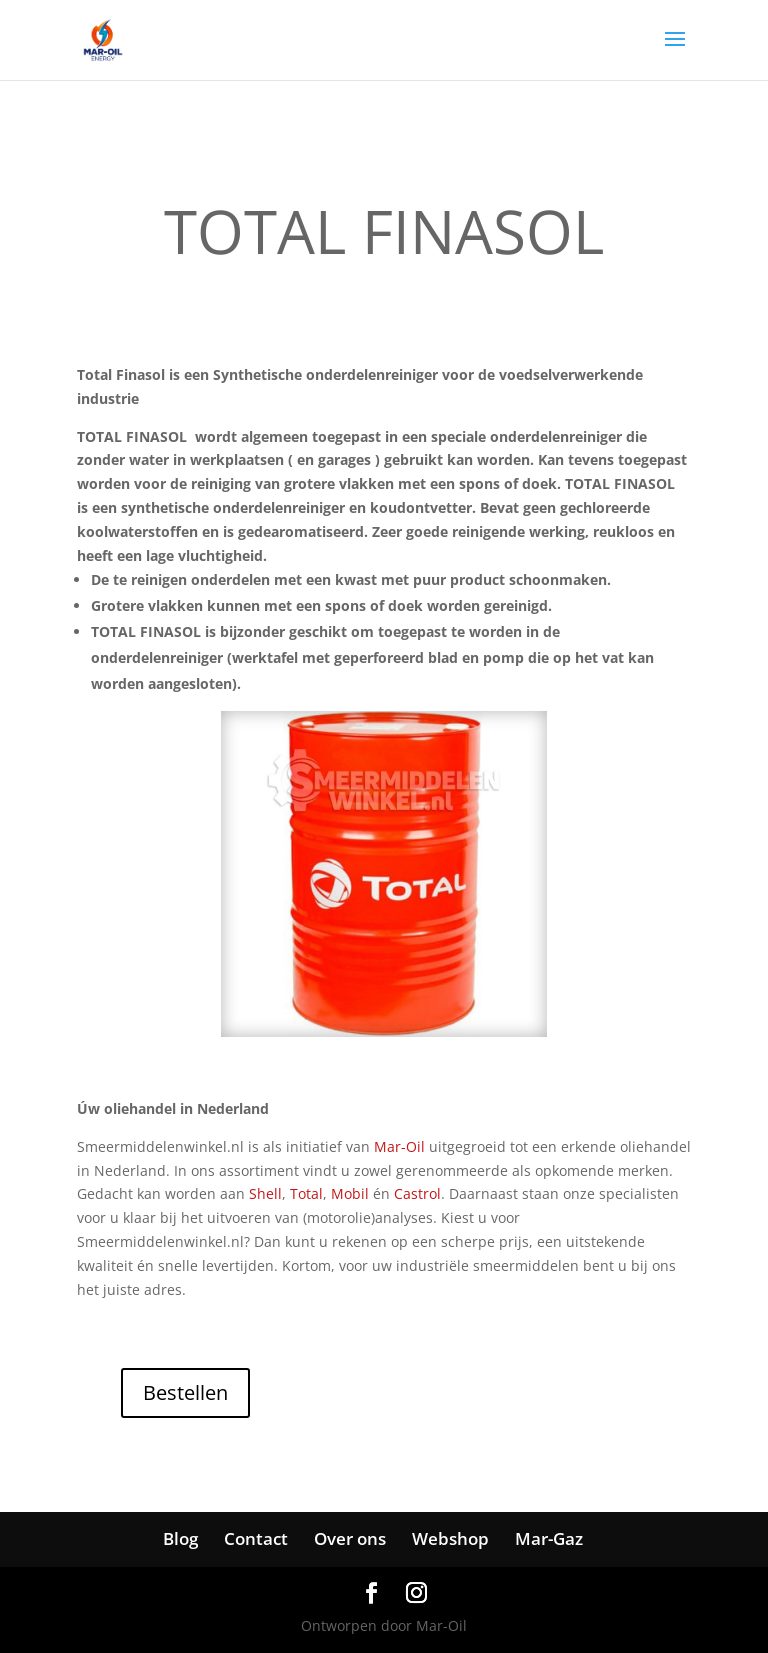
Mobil (350, 1193)
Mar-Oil (399, 1146)
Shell (265, 1193)
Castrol (417, 1193)
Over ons (350, 1538)
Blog (180, 1538)
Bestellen (185, 1392)
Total (306, 1193)
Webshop (450, 1538)
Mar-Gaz (549, 1538)
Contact (256, 1538)
